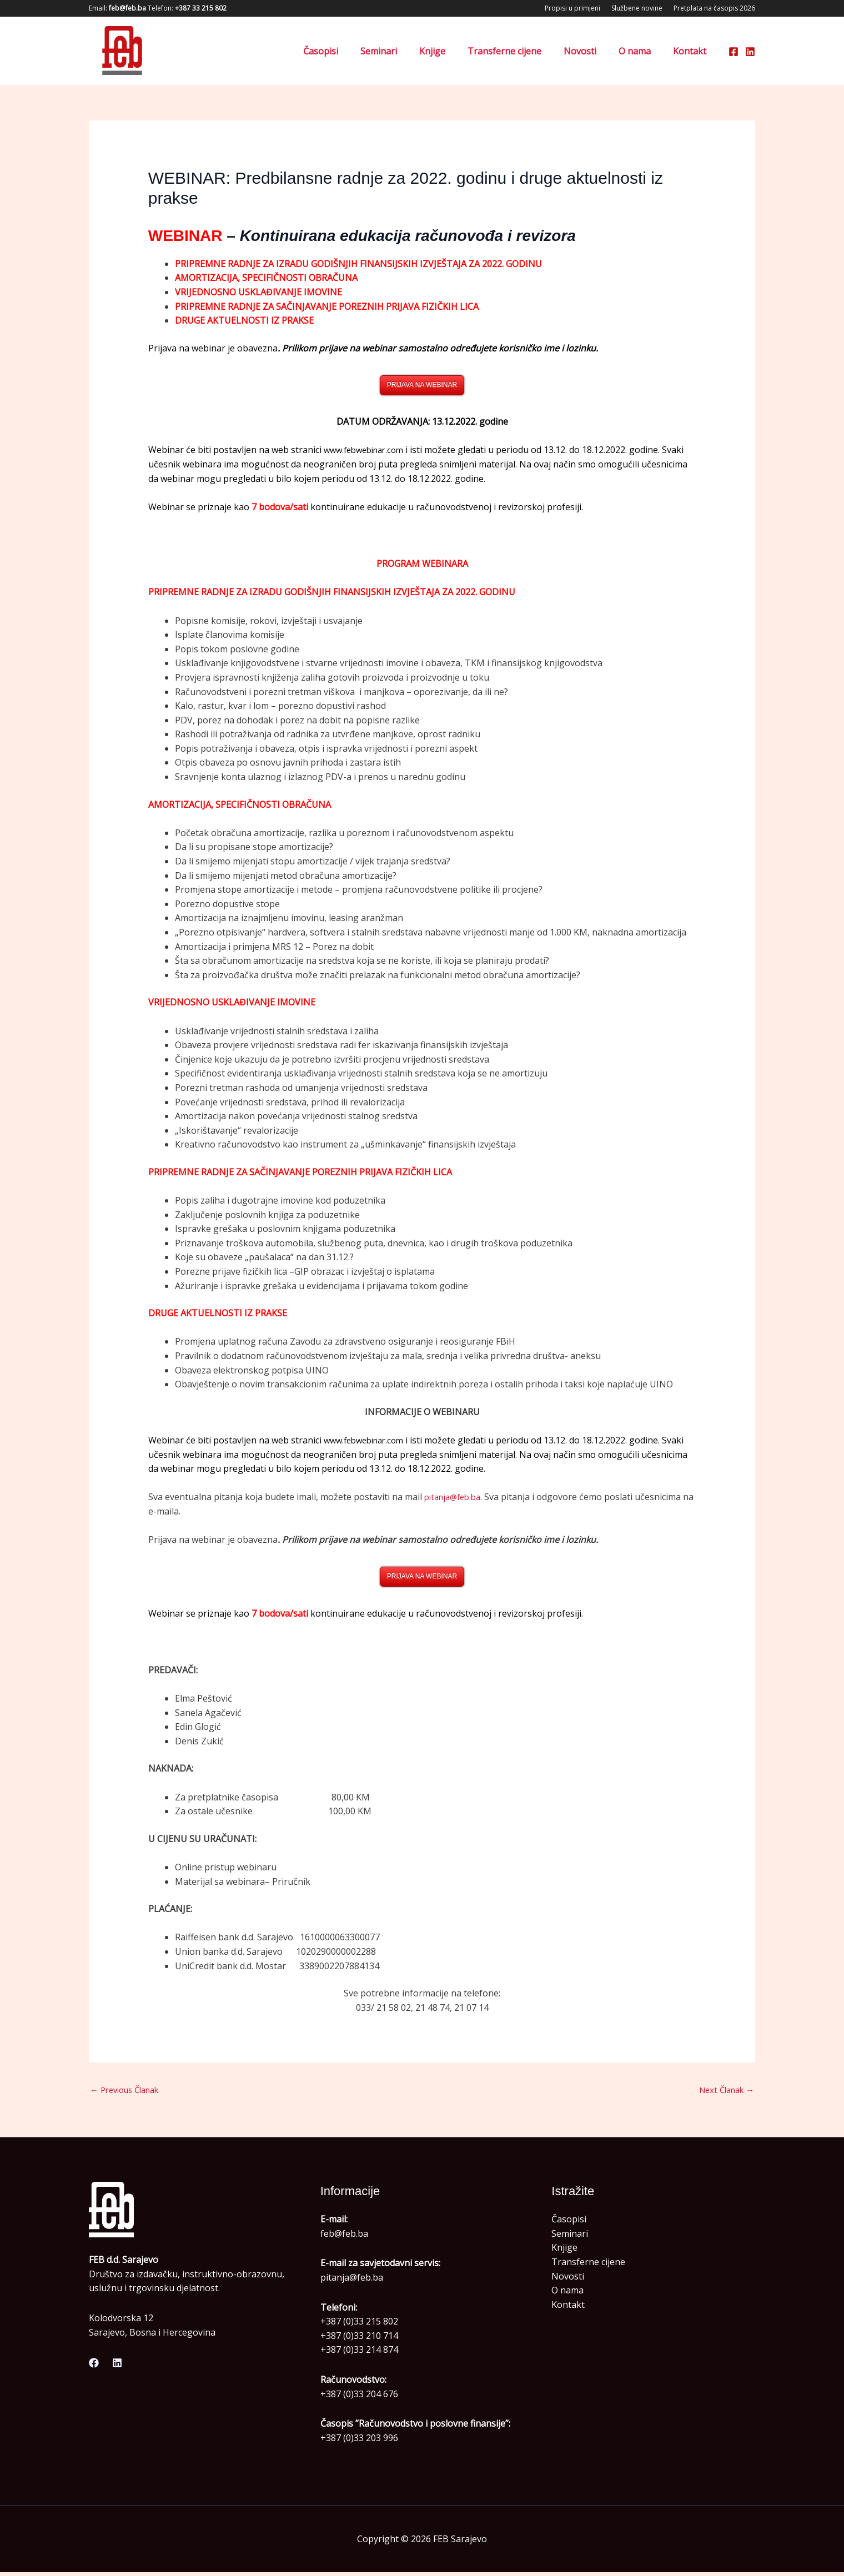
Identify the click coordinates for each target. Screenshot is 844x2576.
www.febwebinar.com (368, 451)
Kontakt (692, 51)
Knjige (452, 51)
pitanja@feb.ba (455, 1498)
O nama (641, 51)
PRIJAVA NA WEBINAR (422, 385)
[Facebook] (733, 52)
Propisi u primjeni (572, 8)
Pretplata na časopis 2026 (714, 8)
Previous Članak (129, 2093)
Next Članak (723, 2093)
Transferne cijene (520, 51)
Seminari (403, 51)
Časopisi (349, 51)
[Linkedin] (750, 52)
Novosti (591, 51)
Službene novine (636, 8)
